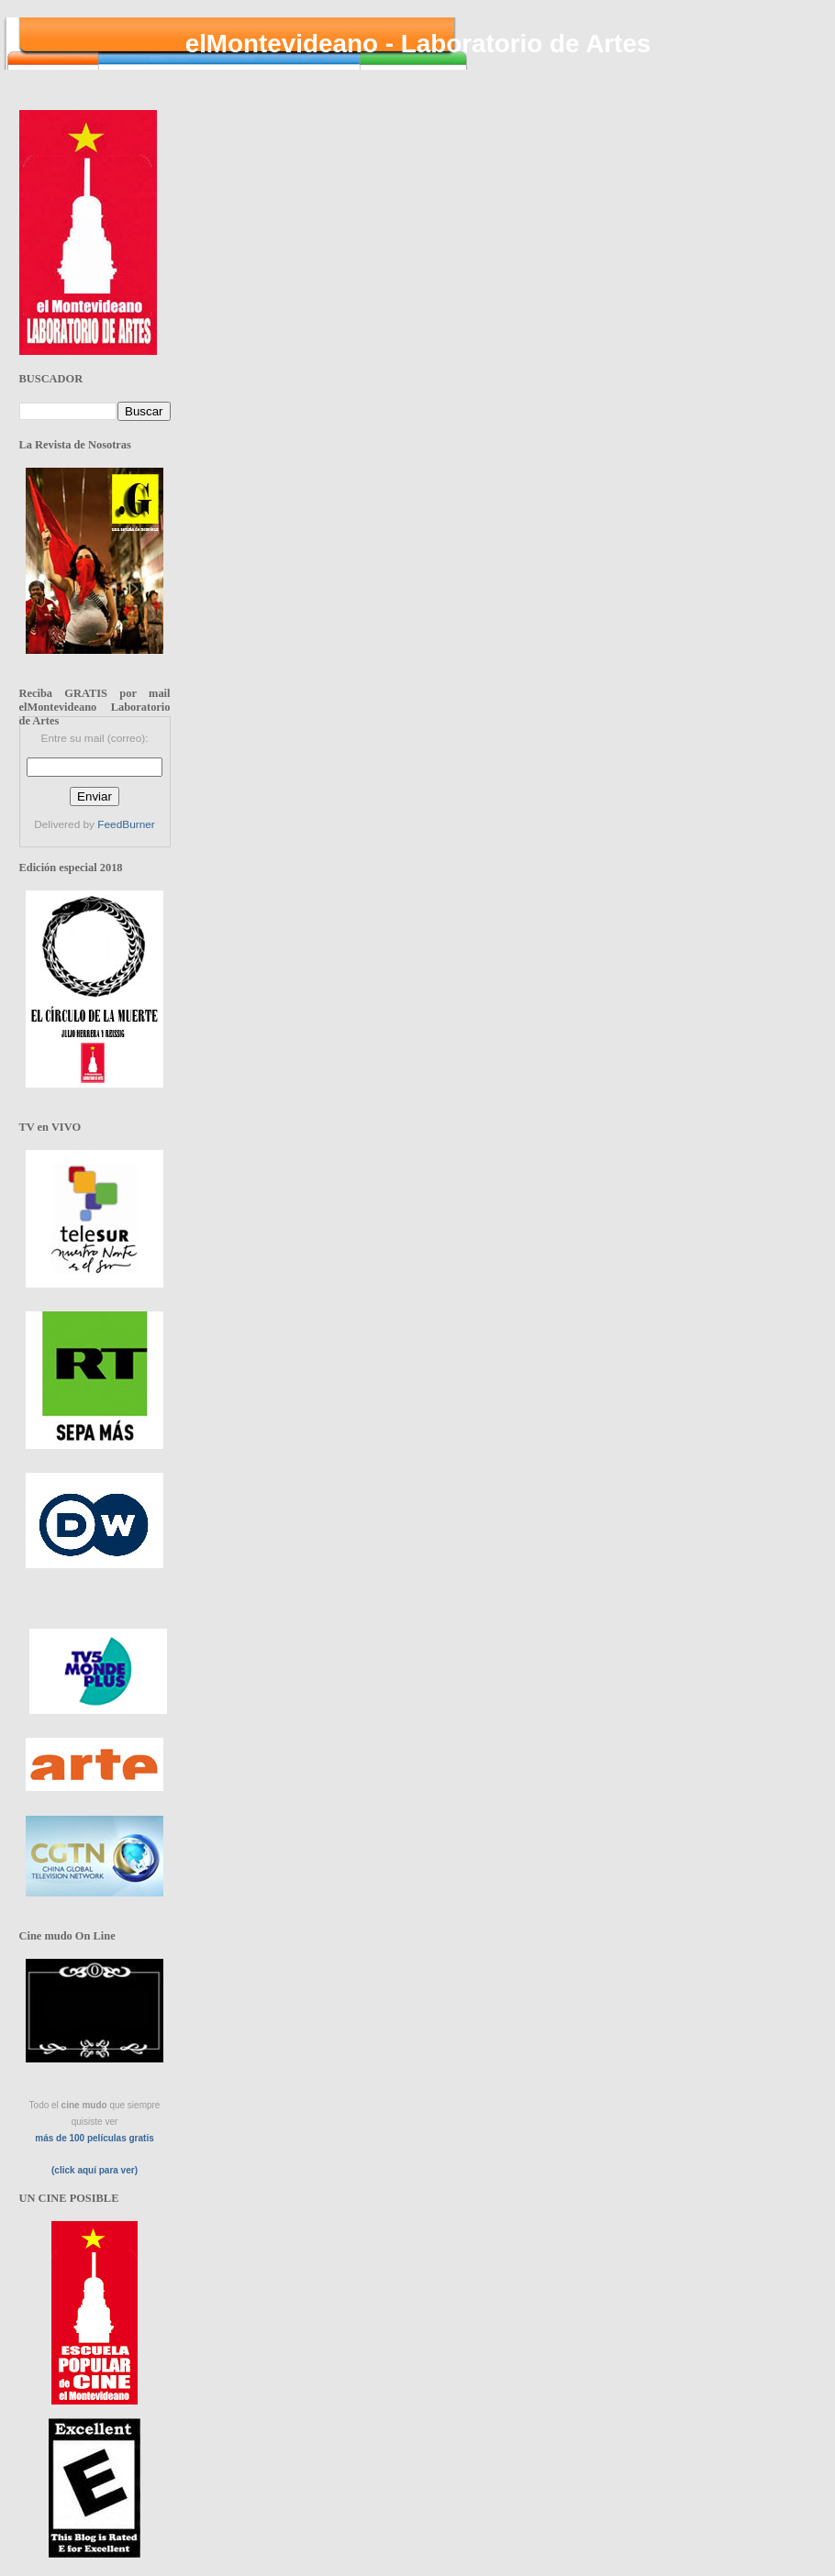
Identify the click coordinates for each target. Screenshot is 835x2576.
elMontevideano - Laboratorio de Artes (418, 43)
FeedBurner (125, 824)
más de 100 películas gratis (94, 2138)
